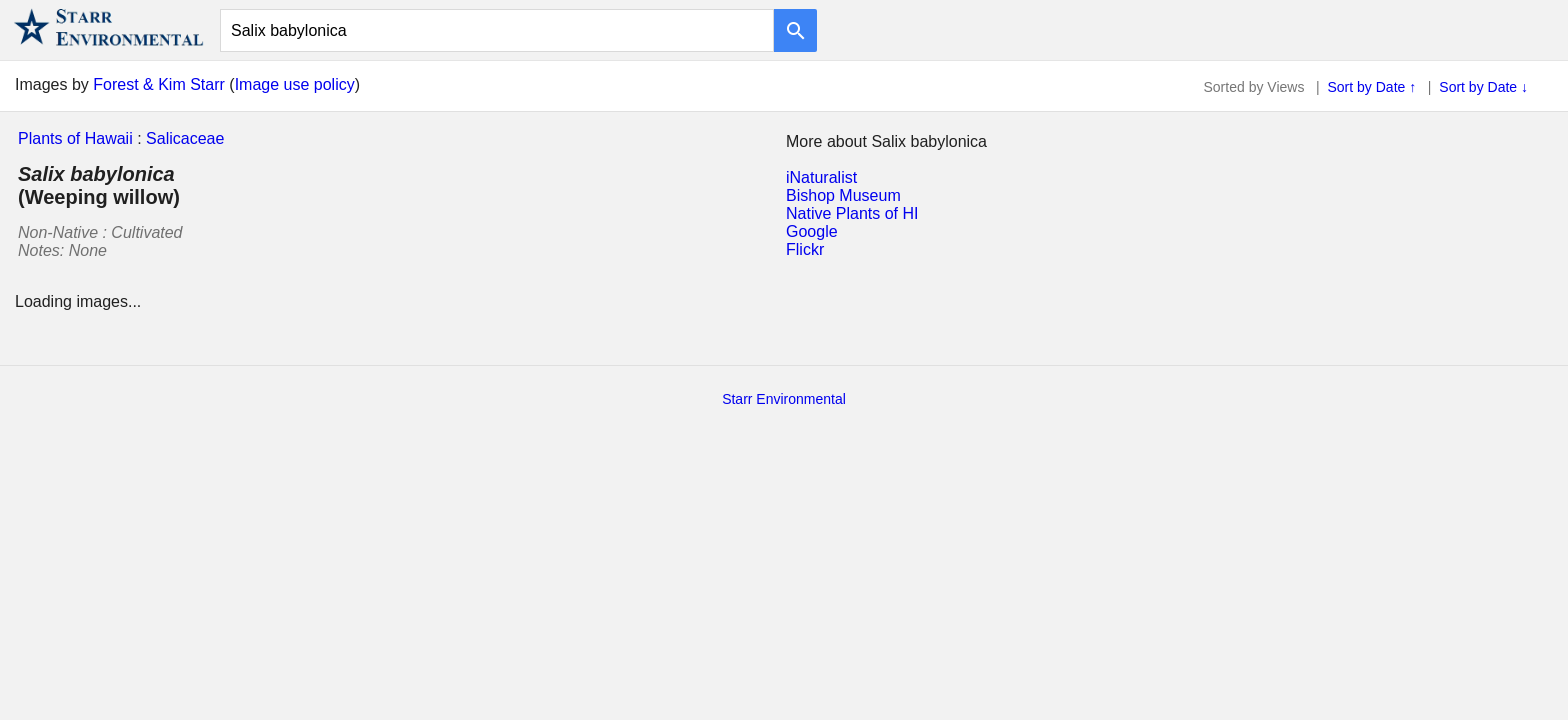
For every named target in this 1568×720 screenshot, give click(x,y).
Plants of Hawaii (75, 138)
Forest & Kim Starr (159, 84)
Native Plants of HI (852, 213)
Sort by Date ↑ (1372, 87)
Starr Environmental (784, 399)
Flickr (805, 249)
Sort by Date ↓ (1483, 87)
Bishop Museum (843, 195)
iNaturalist (821, 177)
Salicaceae (185, 138)
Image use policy (295, 84)
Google (812, 231)
